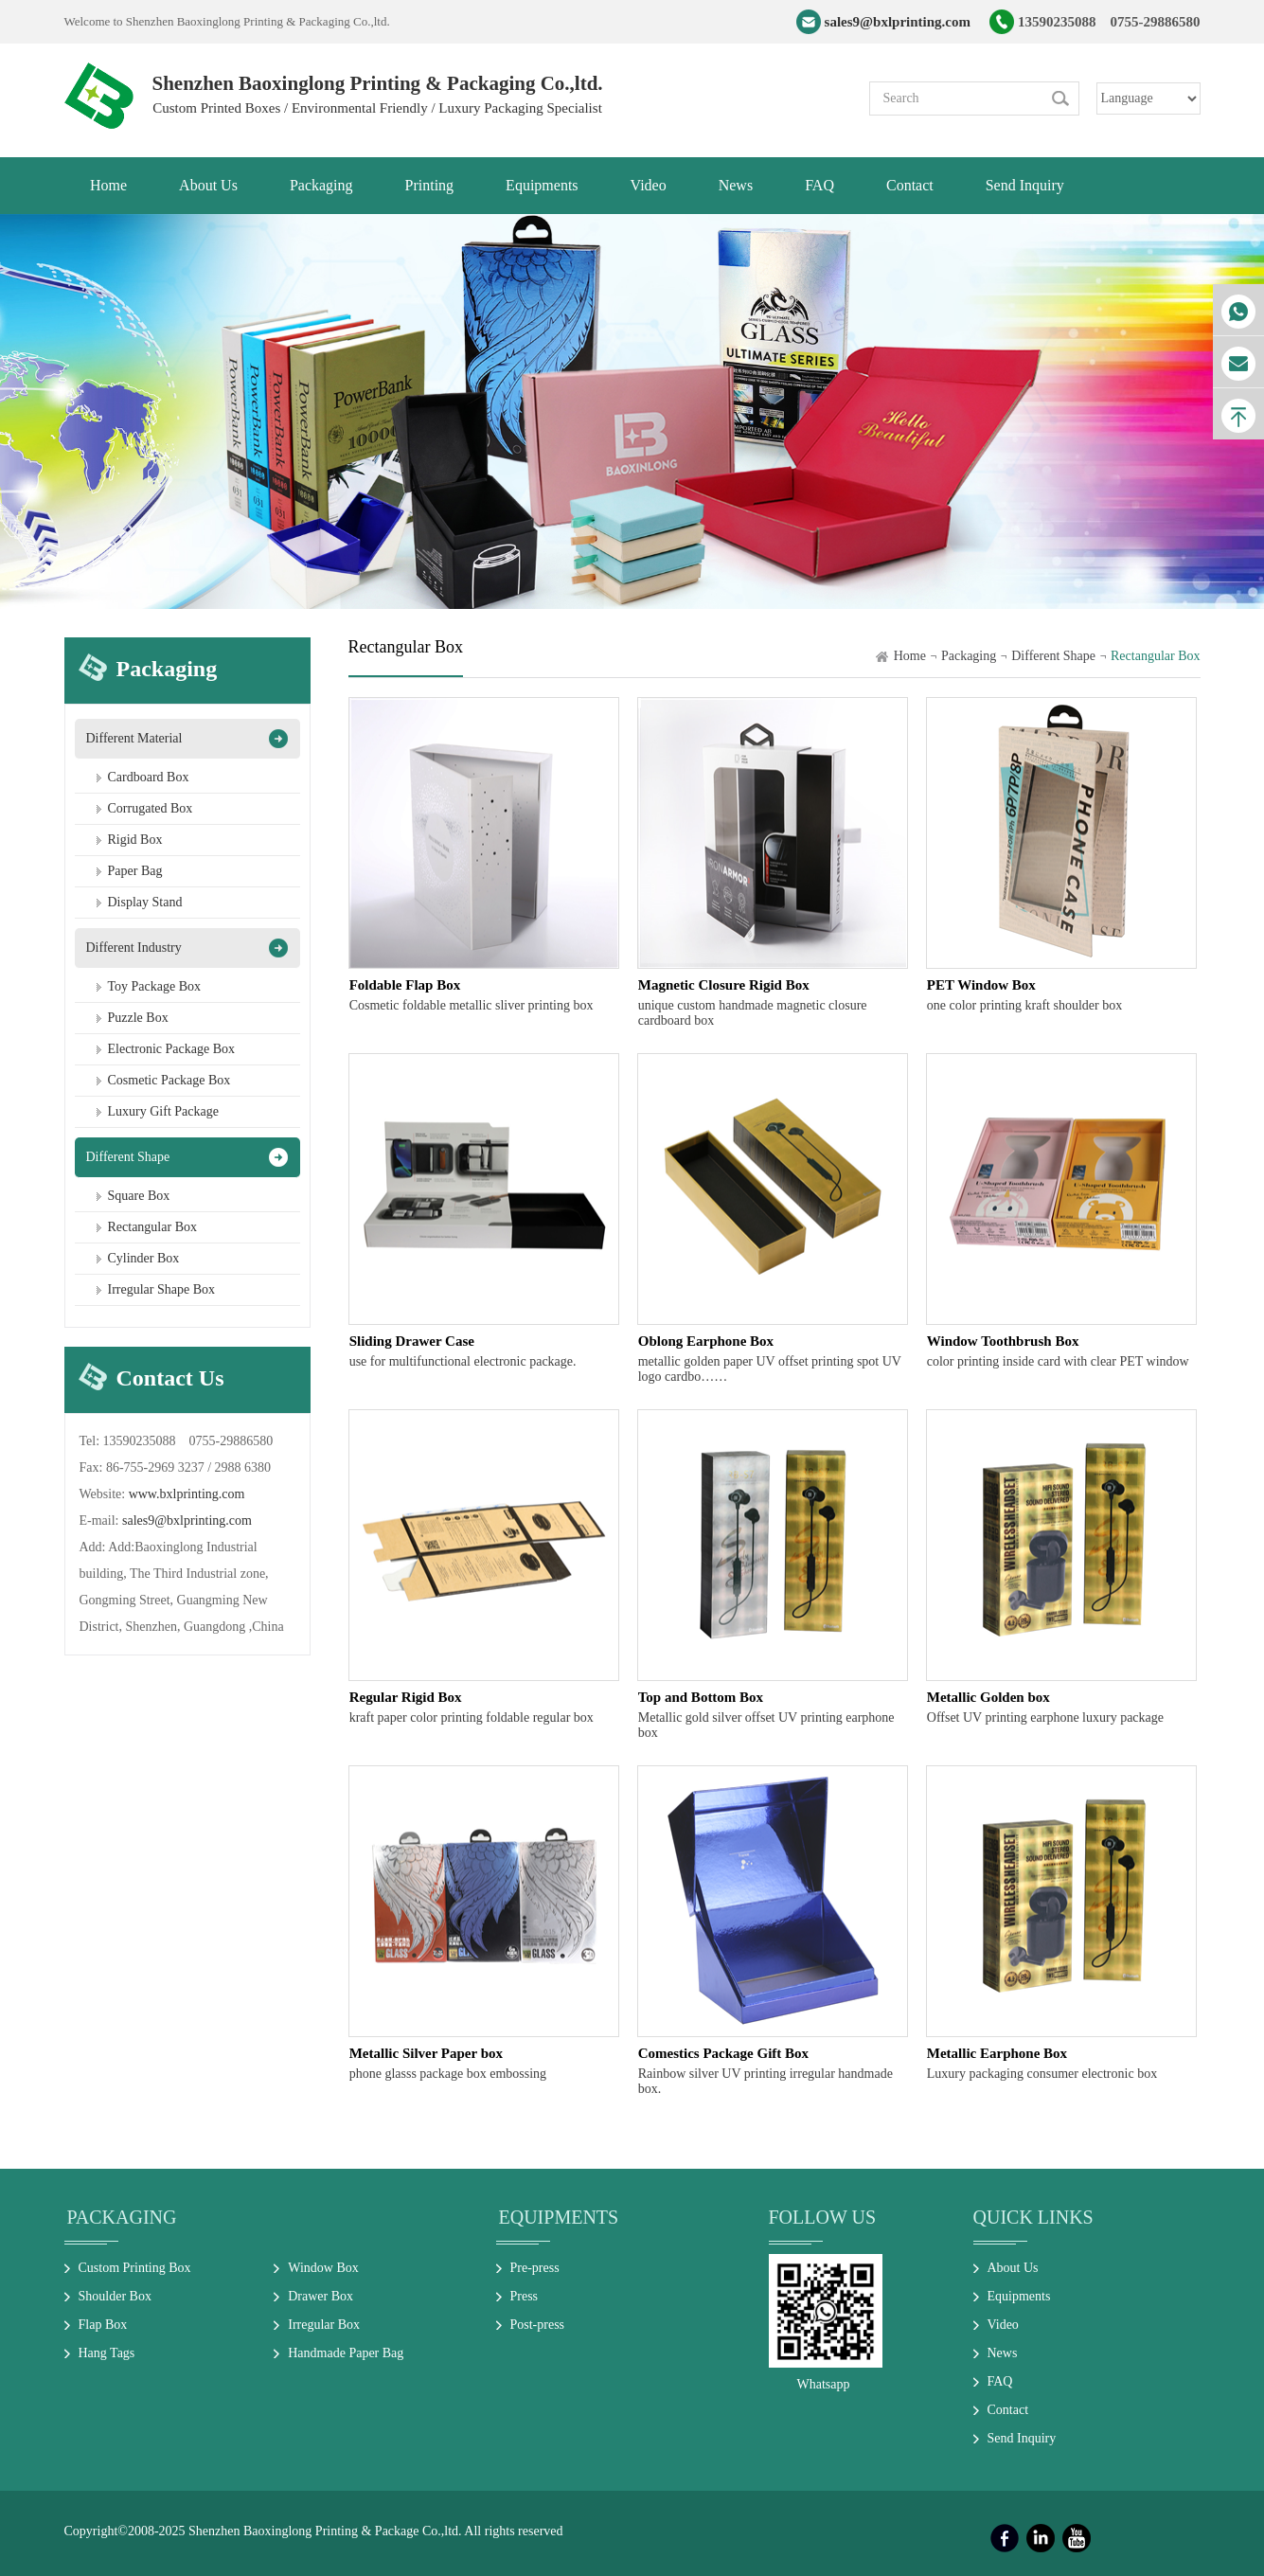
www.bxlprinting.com (187, 1494)
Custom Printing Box (135, 2268)
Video (1003, 2324)
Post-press (537, 2324)
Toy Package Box (155, 986)
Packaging (968, 656)
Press (524, 2296)
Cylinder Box (144, 1258)
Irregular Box (324, 2324)
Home (910, 656)
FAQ (1000, 2381)
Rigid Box (135, 839)
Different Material (134, 738)
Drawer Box (320, 2296)
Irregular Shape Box (162, 1289)
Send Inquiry (1022, 2438)
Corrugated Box (150, 808)
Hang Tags (107, 2353)
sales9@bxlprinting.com (897, 21)
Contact (1008, 2410)
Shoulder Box (115, 2296)
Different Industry (134, 947)
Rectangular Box (152, 1227)
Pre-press (535, 2268)
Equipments (559, 2217)
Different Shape (128, 1157)
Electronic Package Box (172, 1049)
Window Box (323, 2268)
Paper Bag (135, 871)
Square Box (139, 1196)
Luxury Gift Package (163, 1111)
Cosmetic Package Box (169, 1080)
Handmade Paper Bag (345, 2353)
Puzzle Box (138, 1018)
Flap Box (103, 2324)
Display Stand (145, 902)
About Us (1013, 2268)
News (1003, 2353)
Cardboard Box (148, 777)
